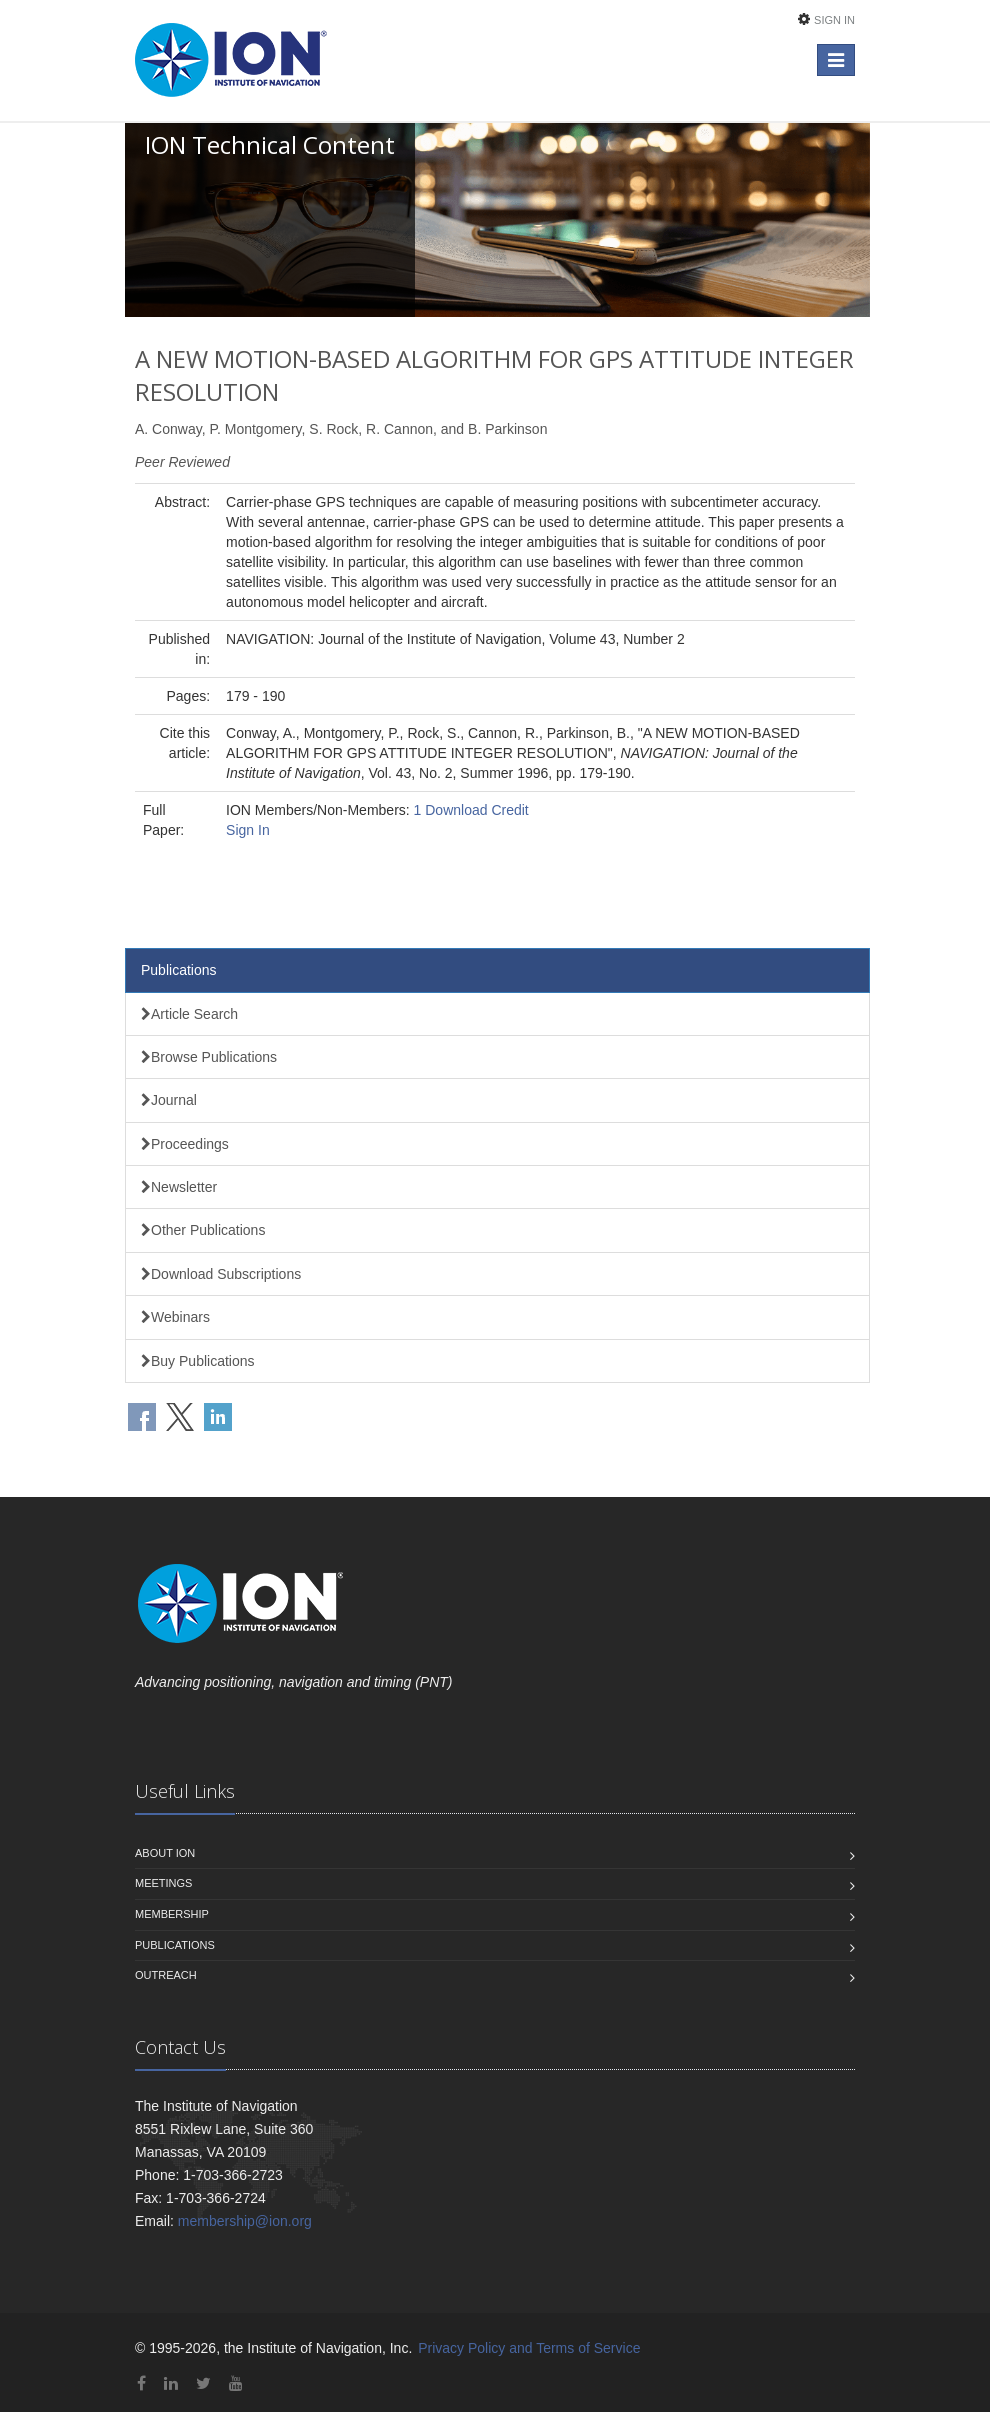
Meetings (163, 1883)
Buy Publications (198, 1361)
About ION (165, 1853)
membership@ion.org (245, 2221)
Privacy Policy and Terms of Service (529, 2348)
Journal (169, 1100)
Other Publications (203, 1230)
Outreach (166, 1975)
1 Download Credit (471, 810)
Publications (179, 970)
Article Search (189, 1014)
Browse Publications (209, 1057)
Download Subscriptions (221, 1274)
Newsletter (179, 1187)
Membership (172, 1914)
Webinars (175, 1317)
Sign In (834, 20)
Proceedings (185, 1144)
